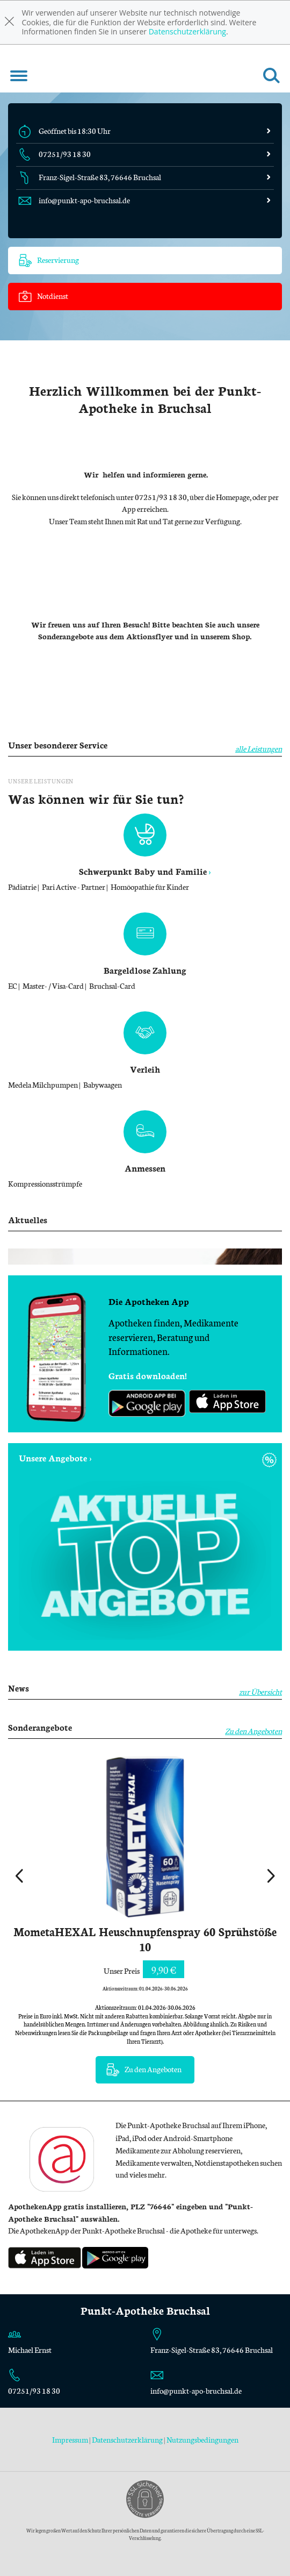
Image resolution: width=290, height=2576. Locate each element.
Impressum (70, 2439)
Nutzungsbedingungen (202, 2439)
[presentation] (19, 1877)
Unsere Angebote (53, 1457)
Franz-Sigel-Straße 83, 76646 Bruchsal (211, 2349)
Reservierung (49, 261)
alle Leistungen (258, 748)
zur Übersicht (260, 1691)
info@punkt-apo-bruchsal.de (196, 2390)
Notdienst (43, 297)
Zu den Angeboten (253, 1730)
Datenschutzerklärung (187, 31)
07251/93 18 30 (34, 2390)
